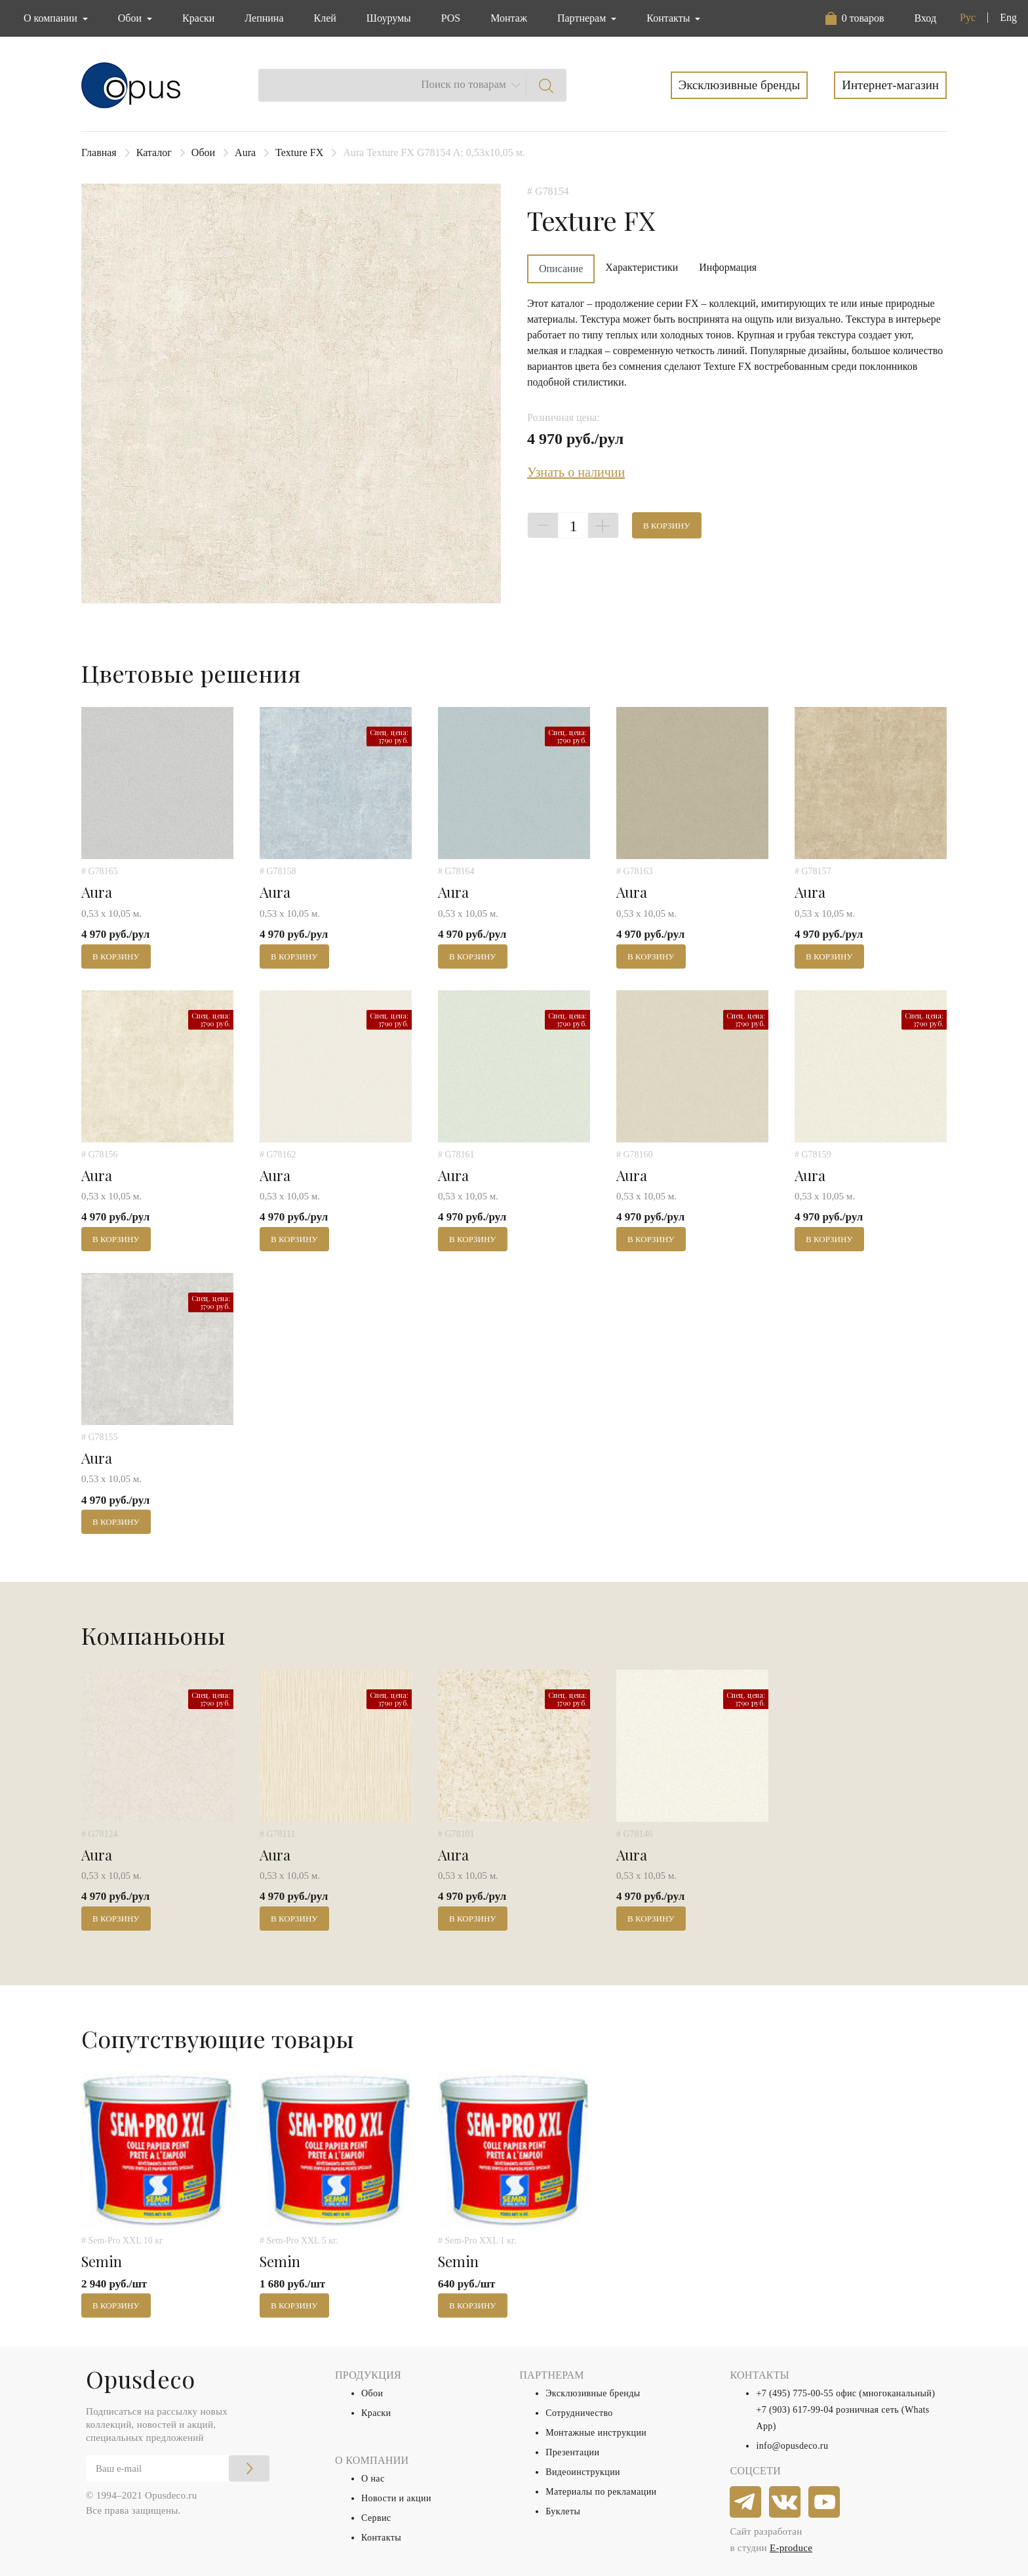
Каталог (154, 152)
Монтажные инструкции (595, 2433)
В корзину (666, 526)
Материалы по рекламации (600, 2492)
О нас (373, 2479)
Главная (99, 152)
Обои (203, 152)
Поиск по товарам (463, 84)
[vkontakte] (785, 2502)
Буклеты (562, 2511)
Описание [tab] (561, 268)
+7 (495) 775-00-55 (794, 2393)
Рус (968, 17)
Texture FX (299, 152)
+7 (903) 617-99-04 (794, 2410)
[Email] (177, 2468)
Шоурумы (388, 18)
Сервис (376, 2518)
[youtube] (824, 2502)
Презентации (572, 2452)
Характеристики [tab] (641, 267)
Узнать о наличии (576, 472)
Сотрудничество (579, 2413)
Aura (245, 152)
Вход (925, 18)
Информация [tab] (728, 267)
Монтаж (508, 18)
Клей (325, 18)
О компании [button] (52, 18)
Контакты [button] (669, 18)
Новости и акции (396, 2498)
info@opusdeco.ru (792, 2446)
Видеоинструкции (582, 2472)
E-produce (791, 2548)
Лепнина (264, 18)
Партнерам (582, 18)
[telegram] (746, 2502)
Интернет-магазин (890, 85)
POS (450, 18)
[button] (855, 18)
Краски (198, 18)
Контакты (381, 2538)
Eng (1008, 17)
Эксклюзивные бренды (740, 85)
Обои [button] (131, 18)
